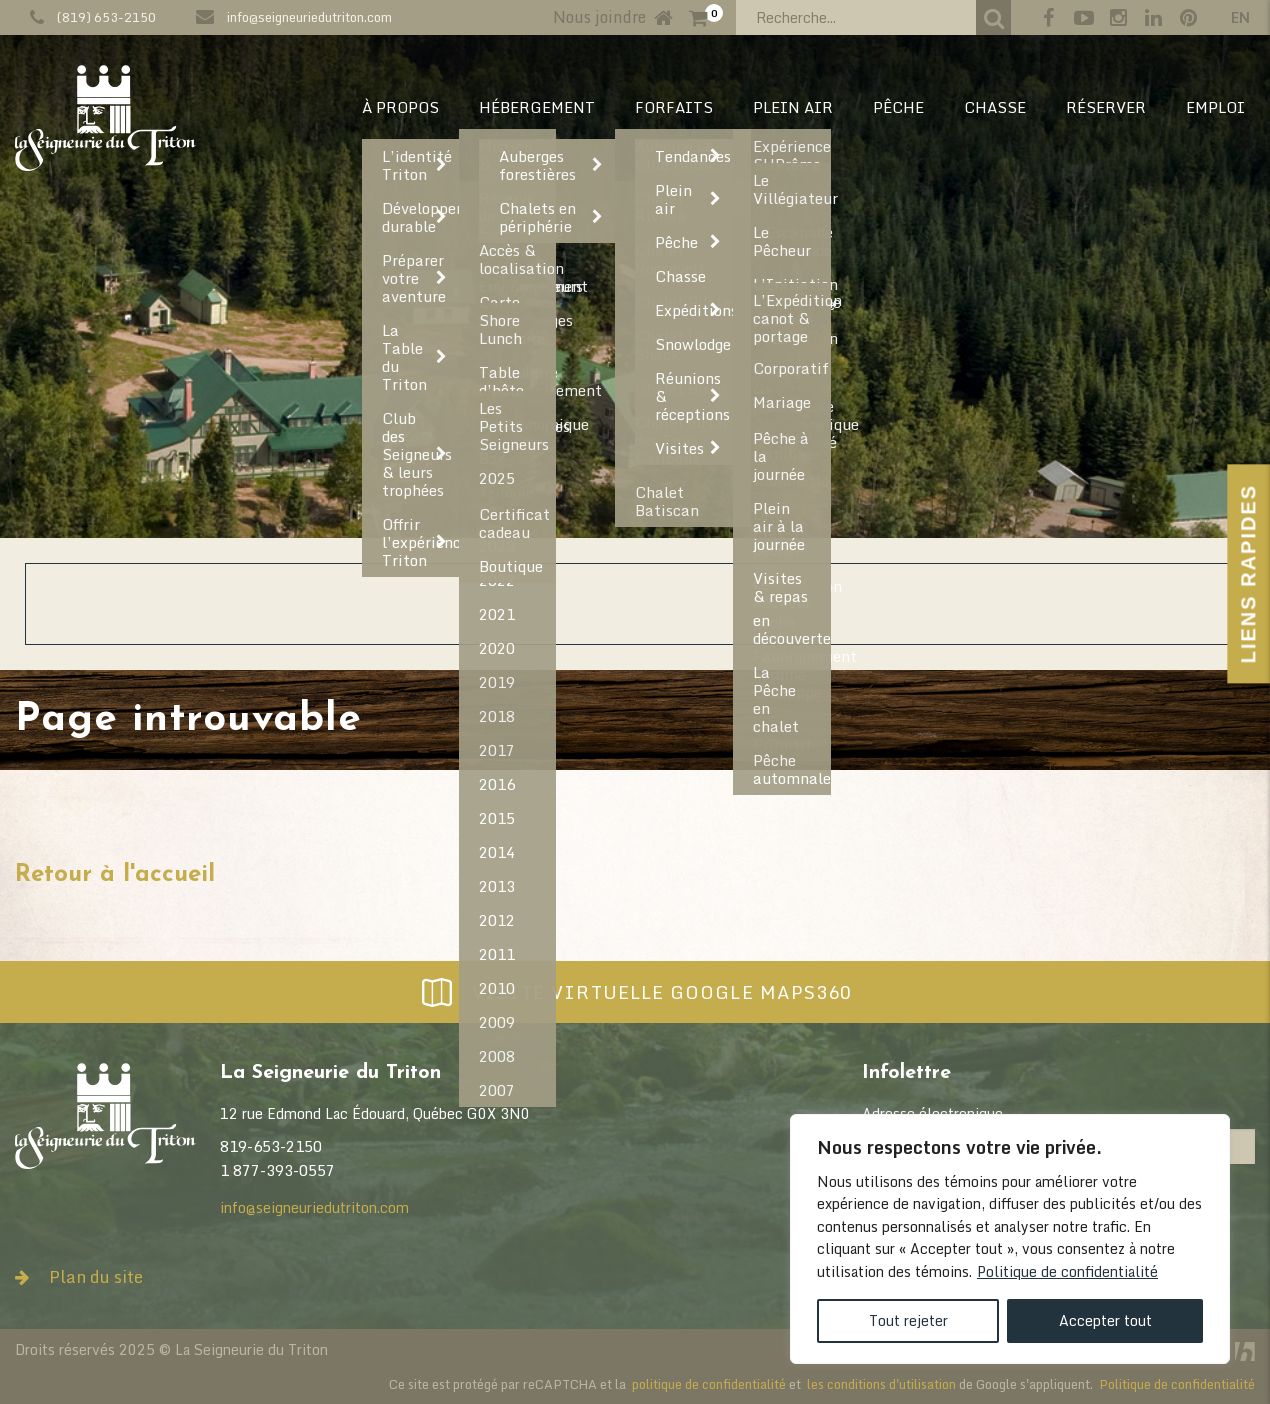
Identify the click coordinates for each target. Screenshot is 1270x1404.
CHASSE (995, 107)
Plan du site (79, 1276)
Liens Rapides (1248, 573)
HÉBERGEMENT (537, 107)
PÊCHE (898, 107)
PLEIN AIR (793, 107)
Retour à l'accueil (115, 875)
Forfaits (674, 107)
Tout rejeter (908, 1320)
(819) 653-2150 (106, 17)
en (1240, 17)
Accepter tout (1105, 1320)
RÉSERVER (1106, 107)
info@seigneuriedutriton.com (309, 17)
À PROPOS (400, 107)
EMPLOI (1215, 107)
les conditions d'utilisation (881, 1384)
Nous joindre (599, 17)
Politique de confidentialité (1067, 1271)
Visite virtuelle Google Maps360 (635, 992)
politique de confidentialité (709, 1384)
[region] (1010, 1239)
